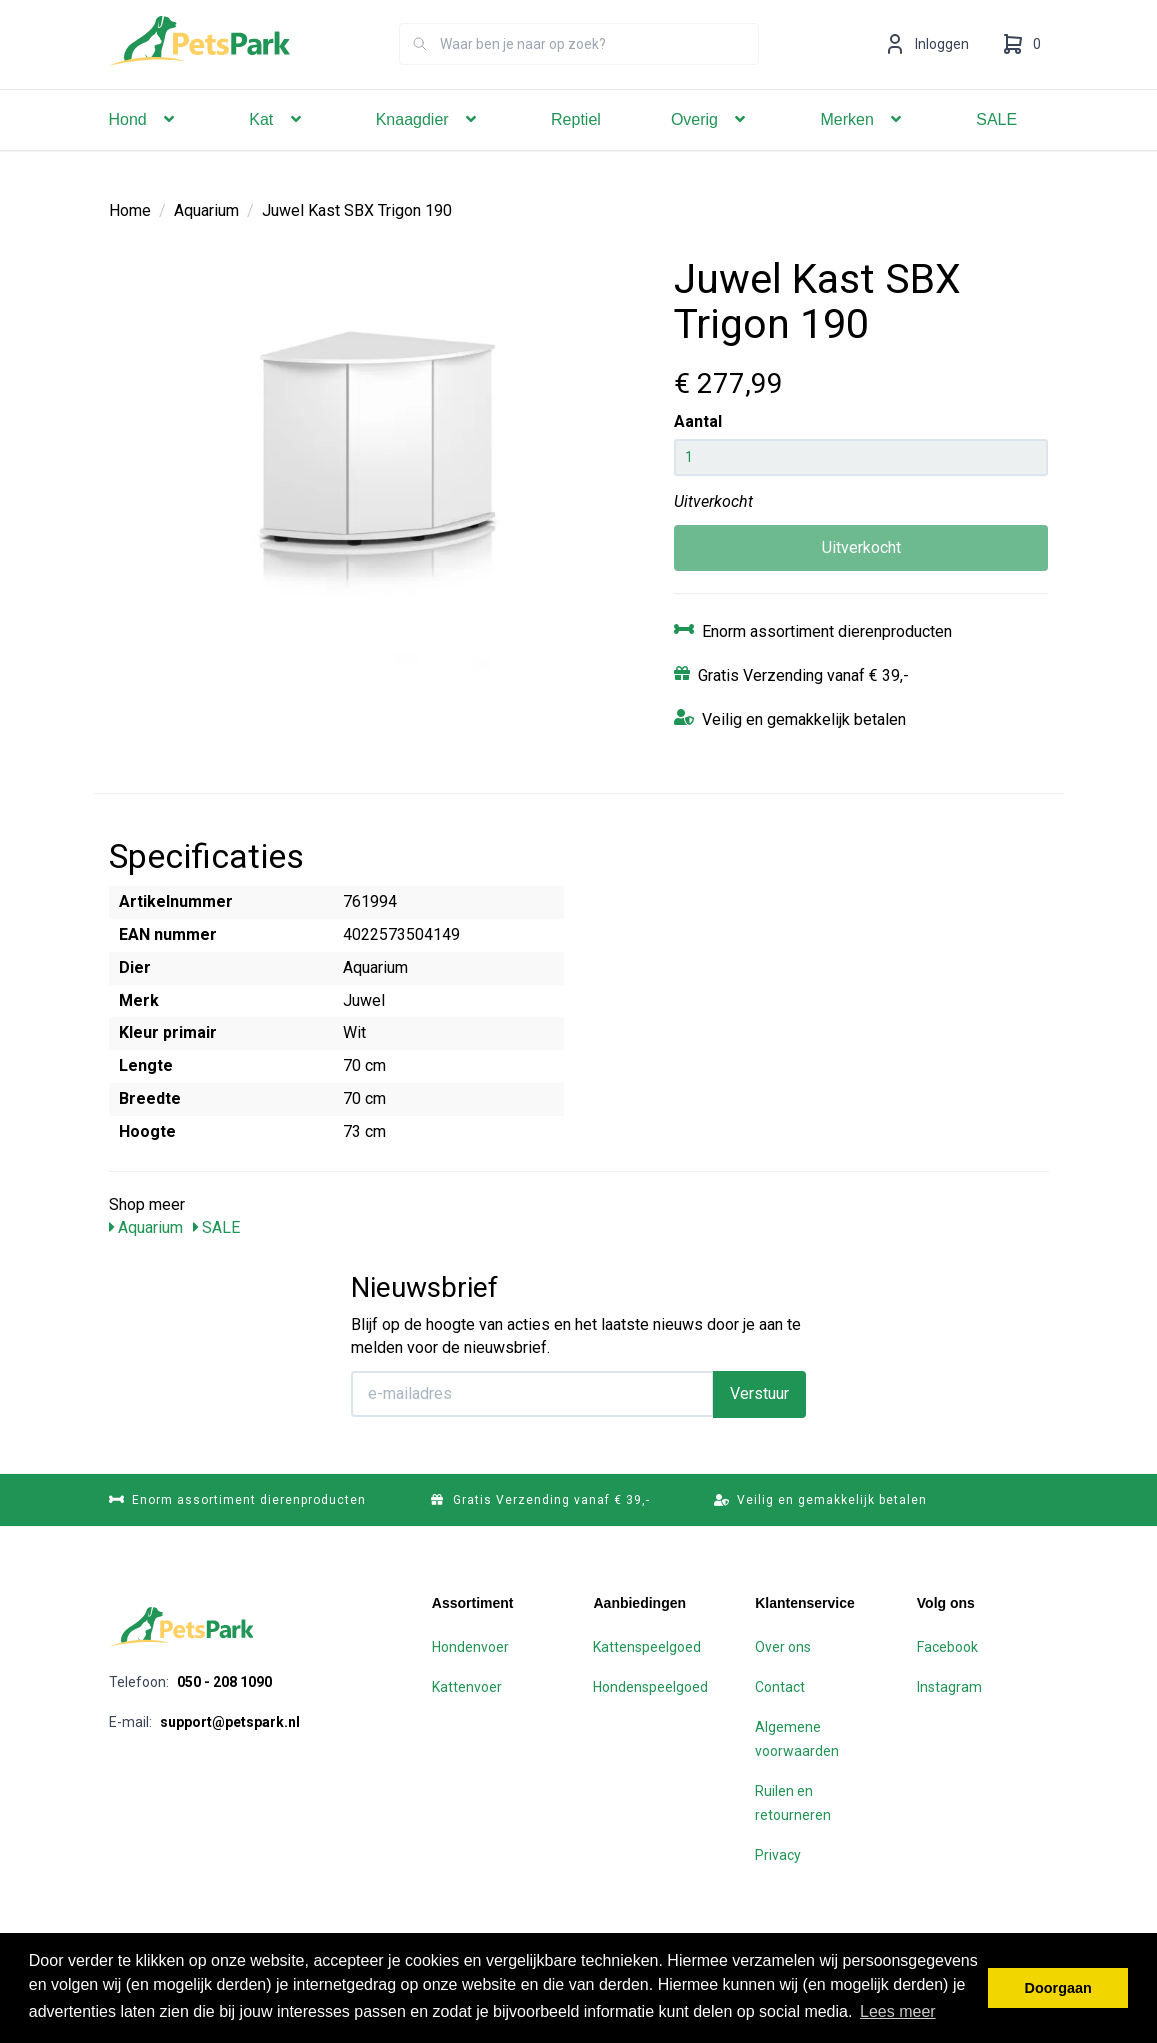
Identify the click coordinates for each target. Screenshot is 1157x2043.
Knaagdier (428, 147)
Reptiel (576, 147)
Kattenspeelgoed (647, 1647)
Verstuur (759, 1393)
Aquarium (206, 210)
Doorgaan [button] (1058, 1988)
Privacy (778, 1855)
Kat (277, 147)
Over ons (783, 1647)
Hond (144, 147)
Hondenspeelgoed (650, 1687)
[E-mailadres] (532, 1394)
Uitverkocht (861, 547)
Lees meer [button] (898, 2011)
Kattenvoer (467, 1687)
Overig (711, 147)
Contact (780, 1687)
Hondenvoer (470, 1647)
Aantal (698, 421)
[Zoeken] (420, 72)
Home (130, 210)
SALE (996, 147)
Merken (863, 147)
